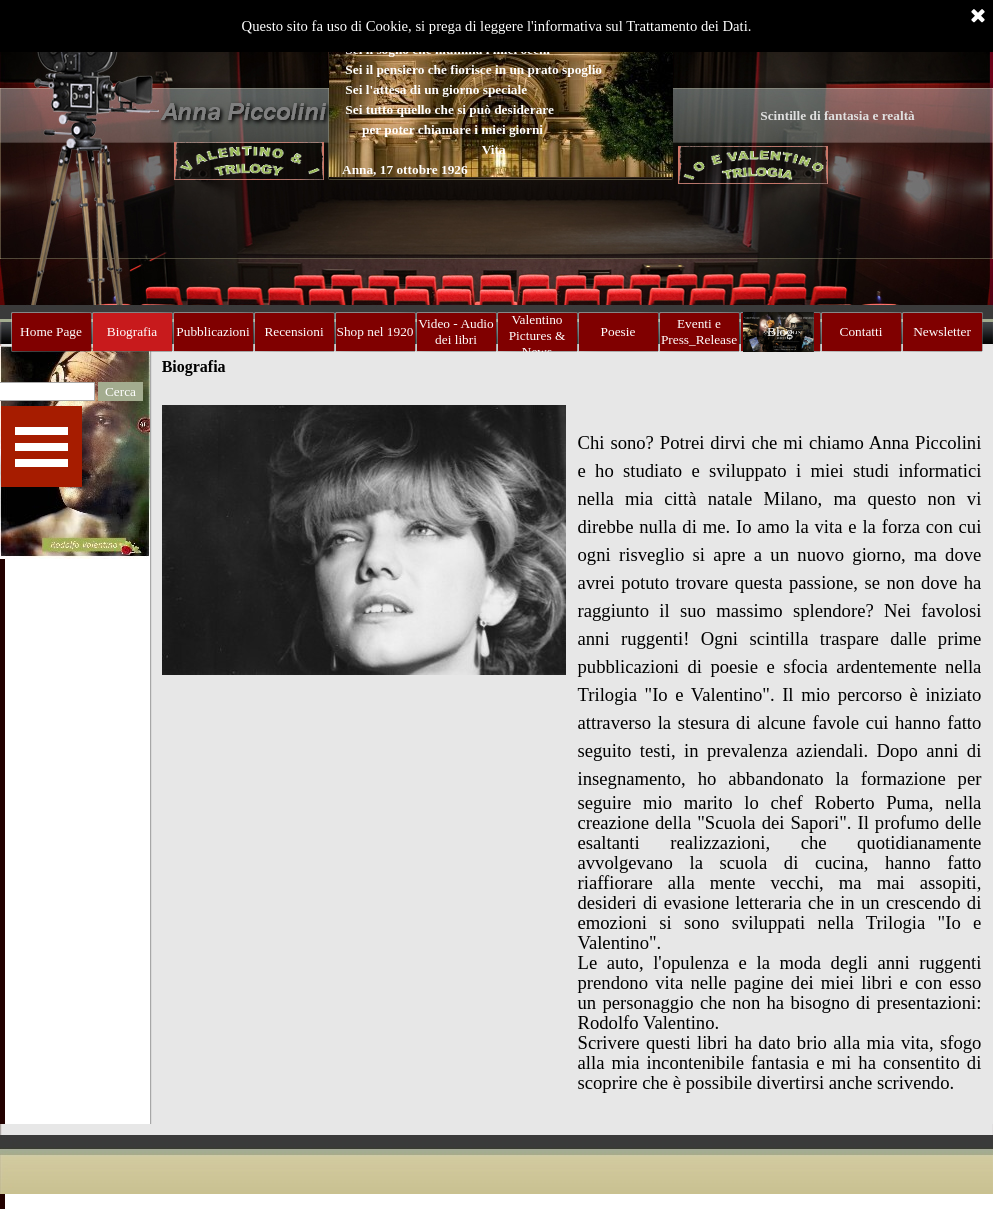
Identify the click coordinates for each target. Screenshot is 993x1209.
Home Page (51, 331)
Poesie (618, 331)
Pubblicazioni (212, 331)
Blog (780, 331)
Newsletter (942, 331)
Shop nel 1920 (375, 331)
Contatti (861, 331)
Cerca (120, 391)
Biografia (132, 331)
